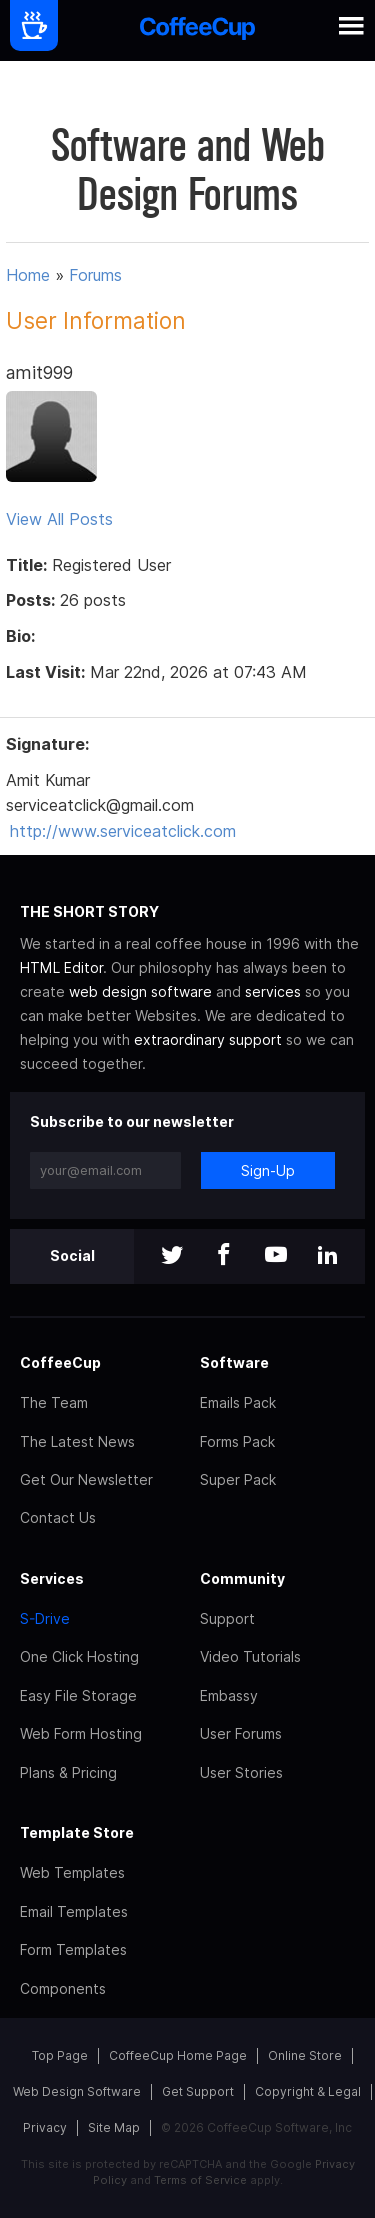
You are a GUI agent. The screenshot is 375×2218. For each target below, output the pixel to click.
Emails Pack (238, 1402)
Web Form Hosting (81, 1733)
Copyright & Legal (308, 2091)
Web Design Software (77, 2091)
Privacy (45, 2127)
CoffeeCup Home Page (178, 2055)
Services (52, 1578)
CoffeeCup (60, 1362)
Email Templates (74, 1911)
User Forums (241, 1733)
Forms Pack (237, 1441)
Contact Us (58, 1517)
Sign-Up (268, 1170)
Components (63, 1988)
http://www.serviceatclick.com (123, 831)
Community (242, 1578)
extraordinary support (208, 1039)
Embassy (229, 1695)
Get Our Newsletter (86, 1479)
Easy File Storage (78, 1695)
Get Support (198, 2091)
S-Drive (45, 1618)
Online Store (305, 2055)
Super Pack (238, 1479)
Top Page (60, 2055)
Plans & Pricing (68, 1772)
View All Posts (59, 519)
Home (28, 275)
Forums (95, 275)
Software (234, 1362)
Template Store (77, 1832)
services (273, 991)
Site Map (114, 2127)
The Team (54, 1402)
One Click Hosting (79, 1656)
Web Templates (72, 1872)
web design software (140, 991)
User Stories (241, 1772)
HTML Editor (61, 967)
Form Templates (73, 1949)
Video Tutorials (250, 1656)
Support (227, 1618)
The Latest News (77, 1441)
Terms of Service (200, 2180)
